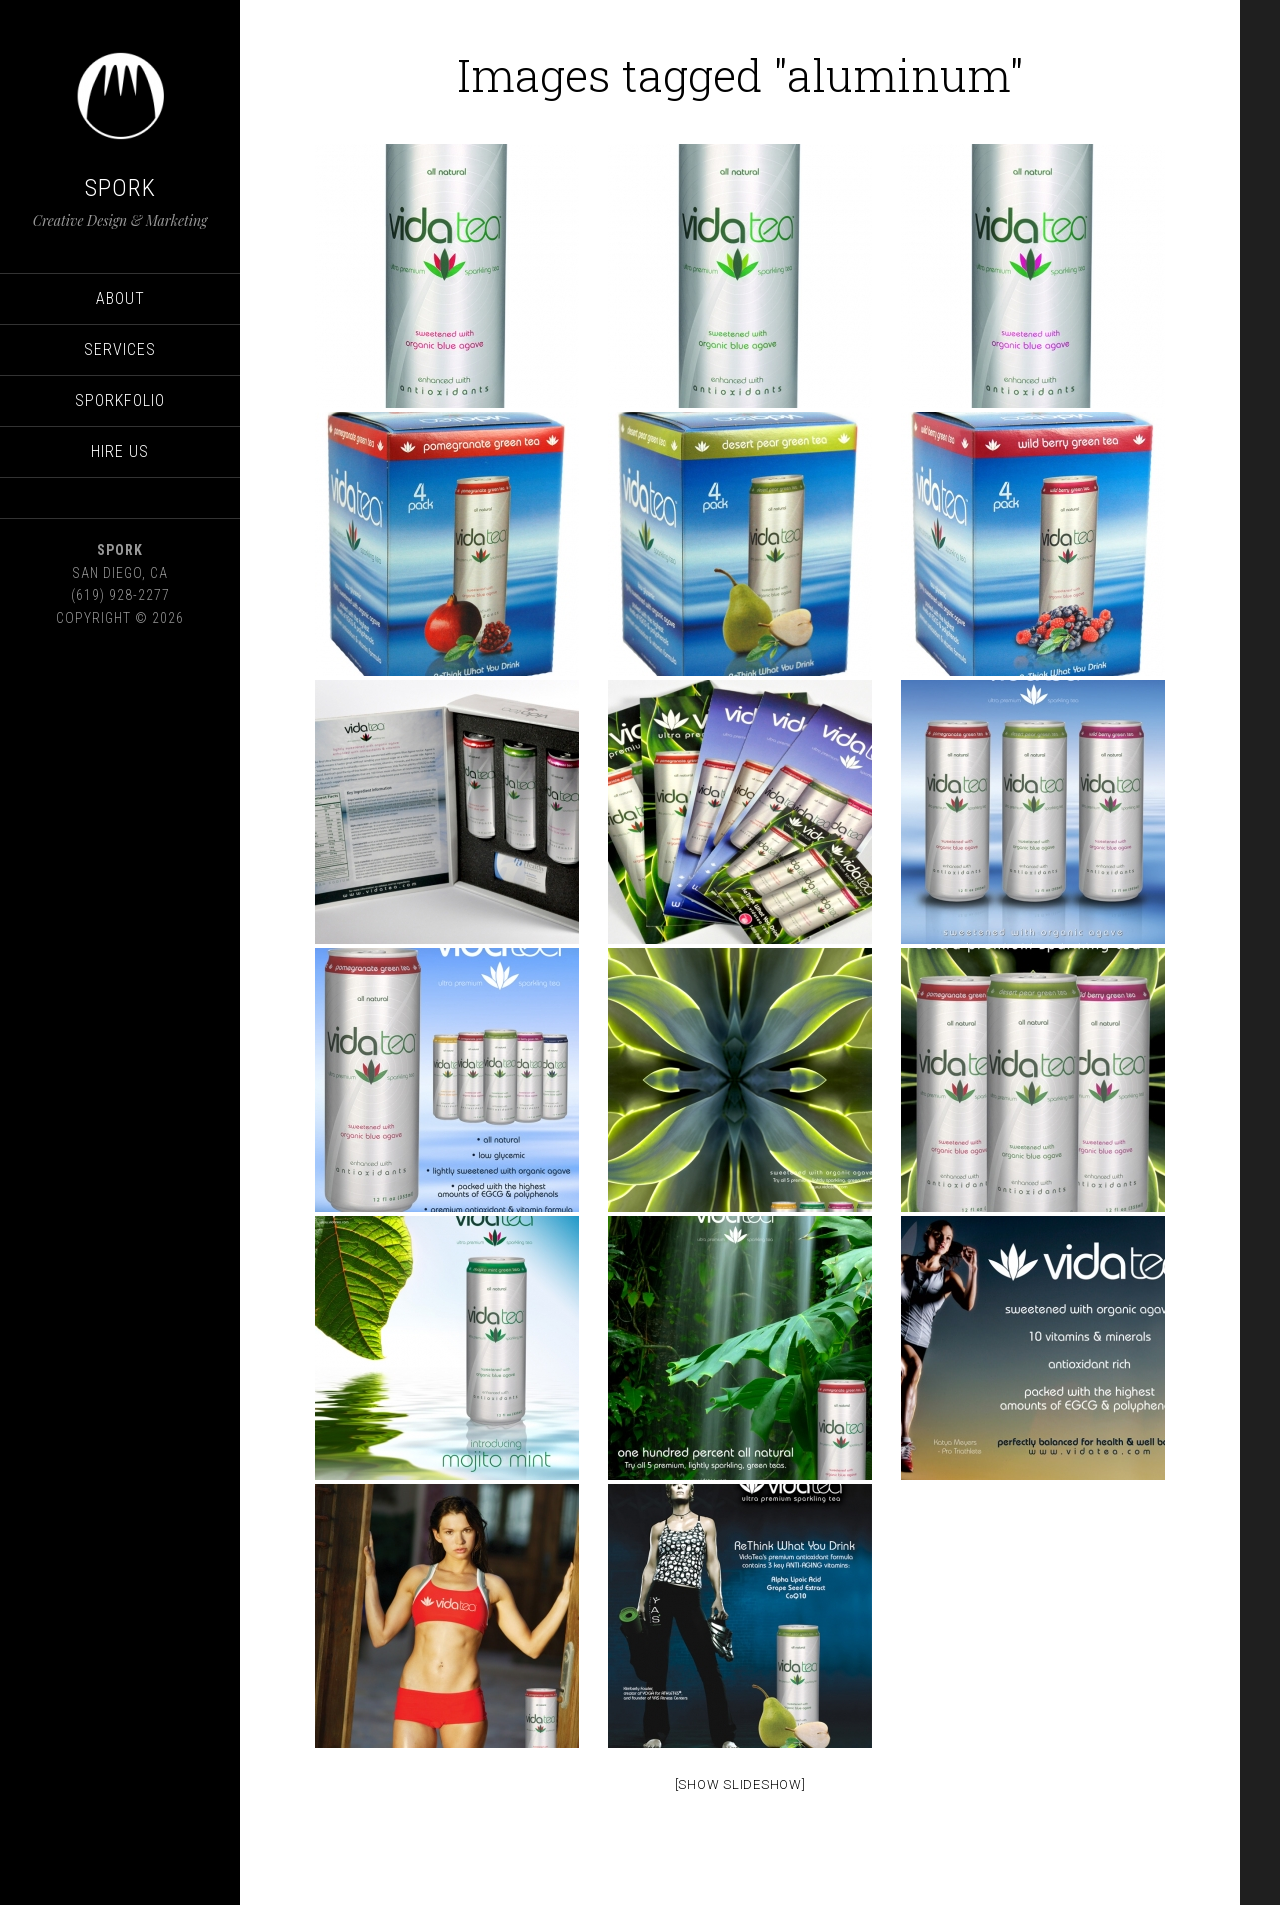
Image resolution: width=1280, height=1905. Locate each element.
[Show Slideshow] (740, 1784)
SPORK (120, 188)
